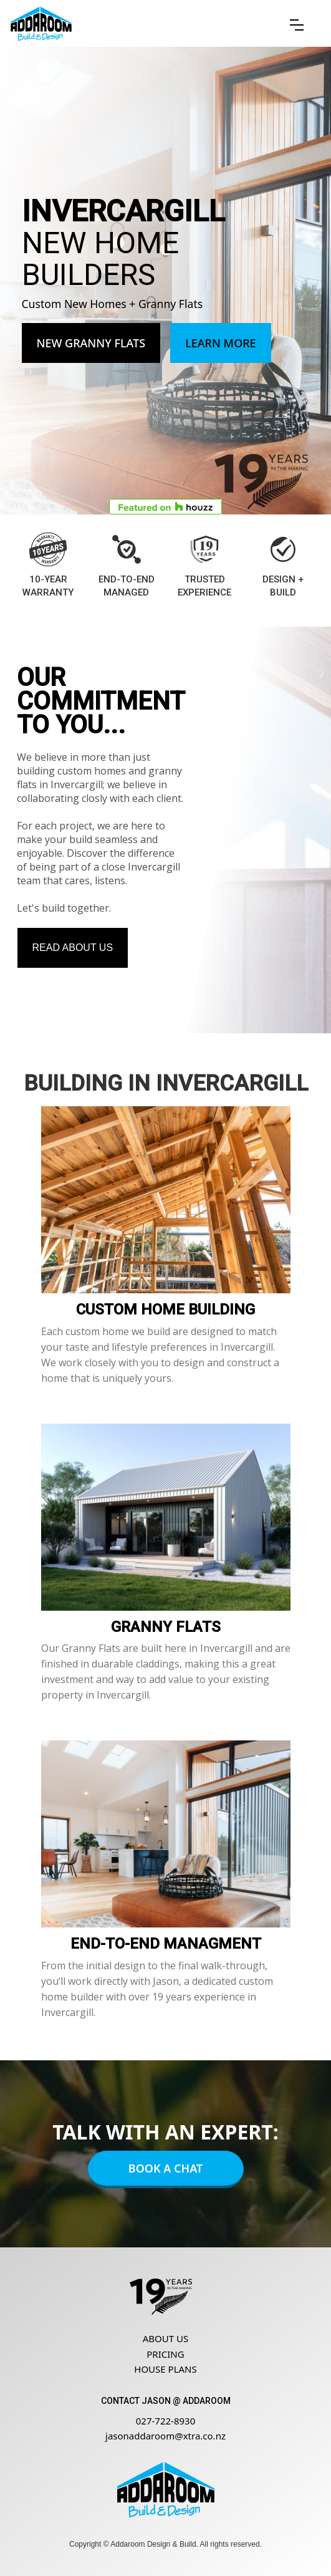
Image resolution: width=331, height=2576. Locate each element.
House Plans (165, 2369)
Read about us (72, 947)
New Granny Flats (91, 342)
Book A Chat (165, 2168)
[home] (41, 23)
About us (165, 2338)
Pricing (165, 2354)
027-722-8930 (165, 2420)
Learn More (220, 342)
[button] (297, 25)
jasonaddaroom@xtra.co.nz (165, 2435)
